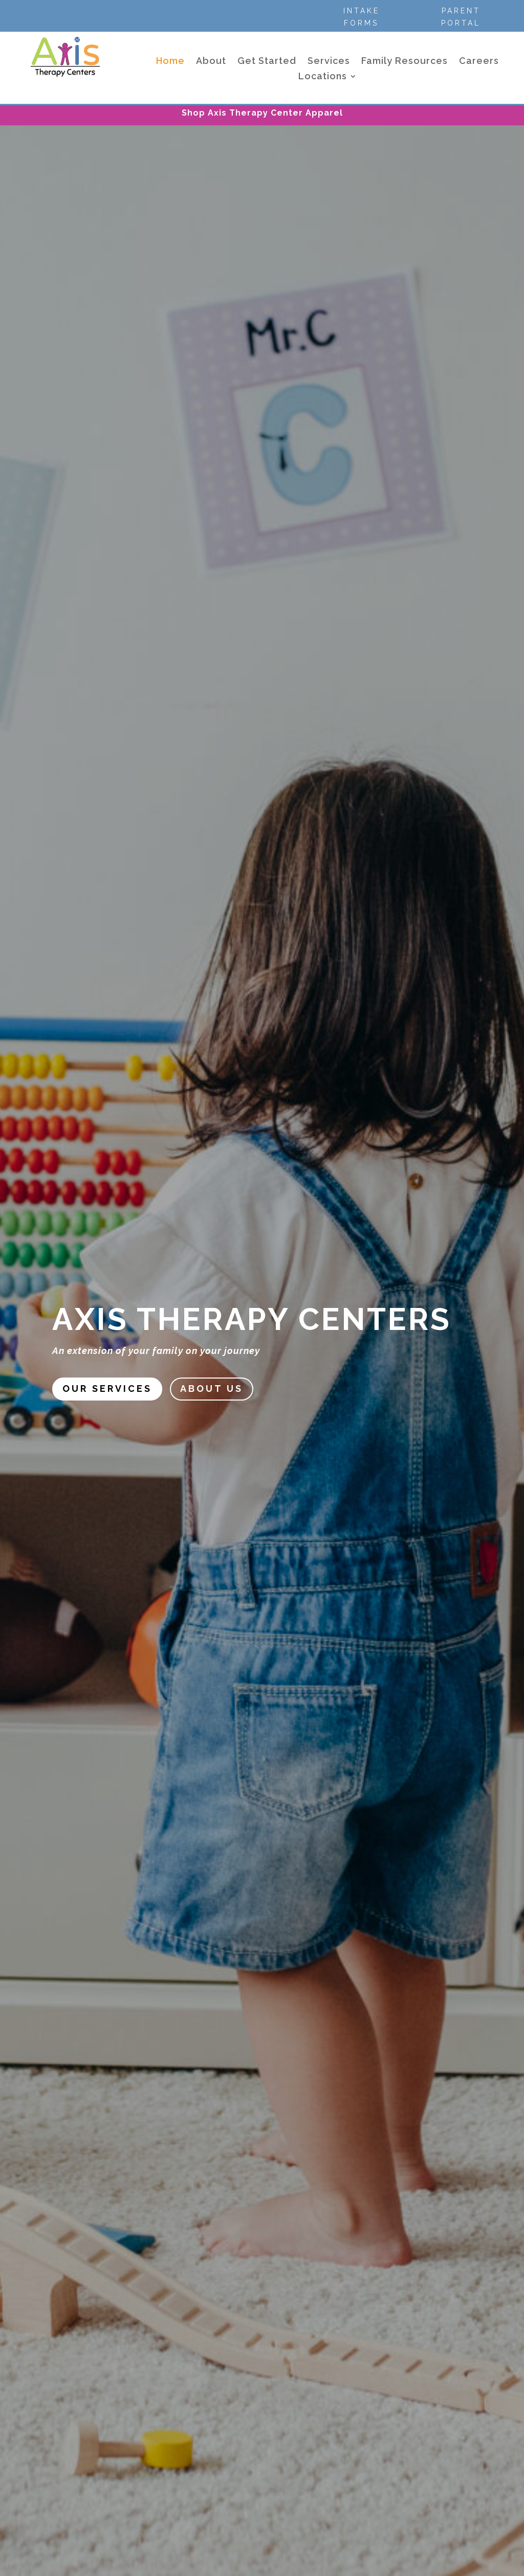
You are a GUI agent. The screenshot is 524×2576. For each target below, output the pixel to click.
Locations (322, 77)
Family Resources (404, 61)
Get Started (266, 61)
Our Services (107, 1388)
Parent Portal (461, 17)
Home (170, 61)
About (211, 61)
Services (329, 61)
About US (211, 1388)
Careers (479, 61)
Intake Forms (361, 17)
